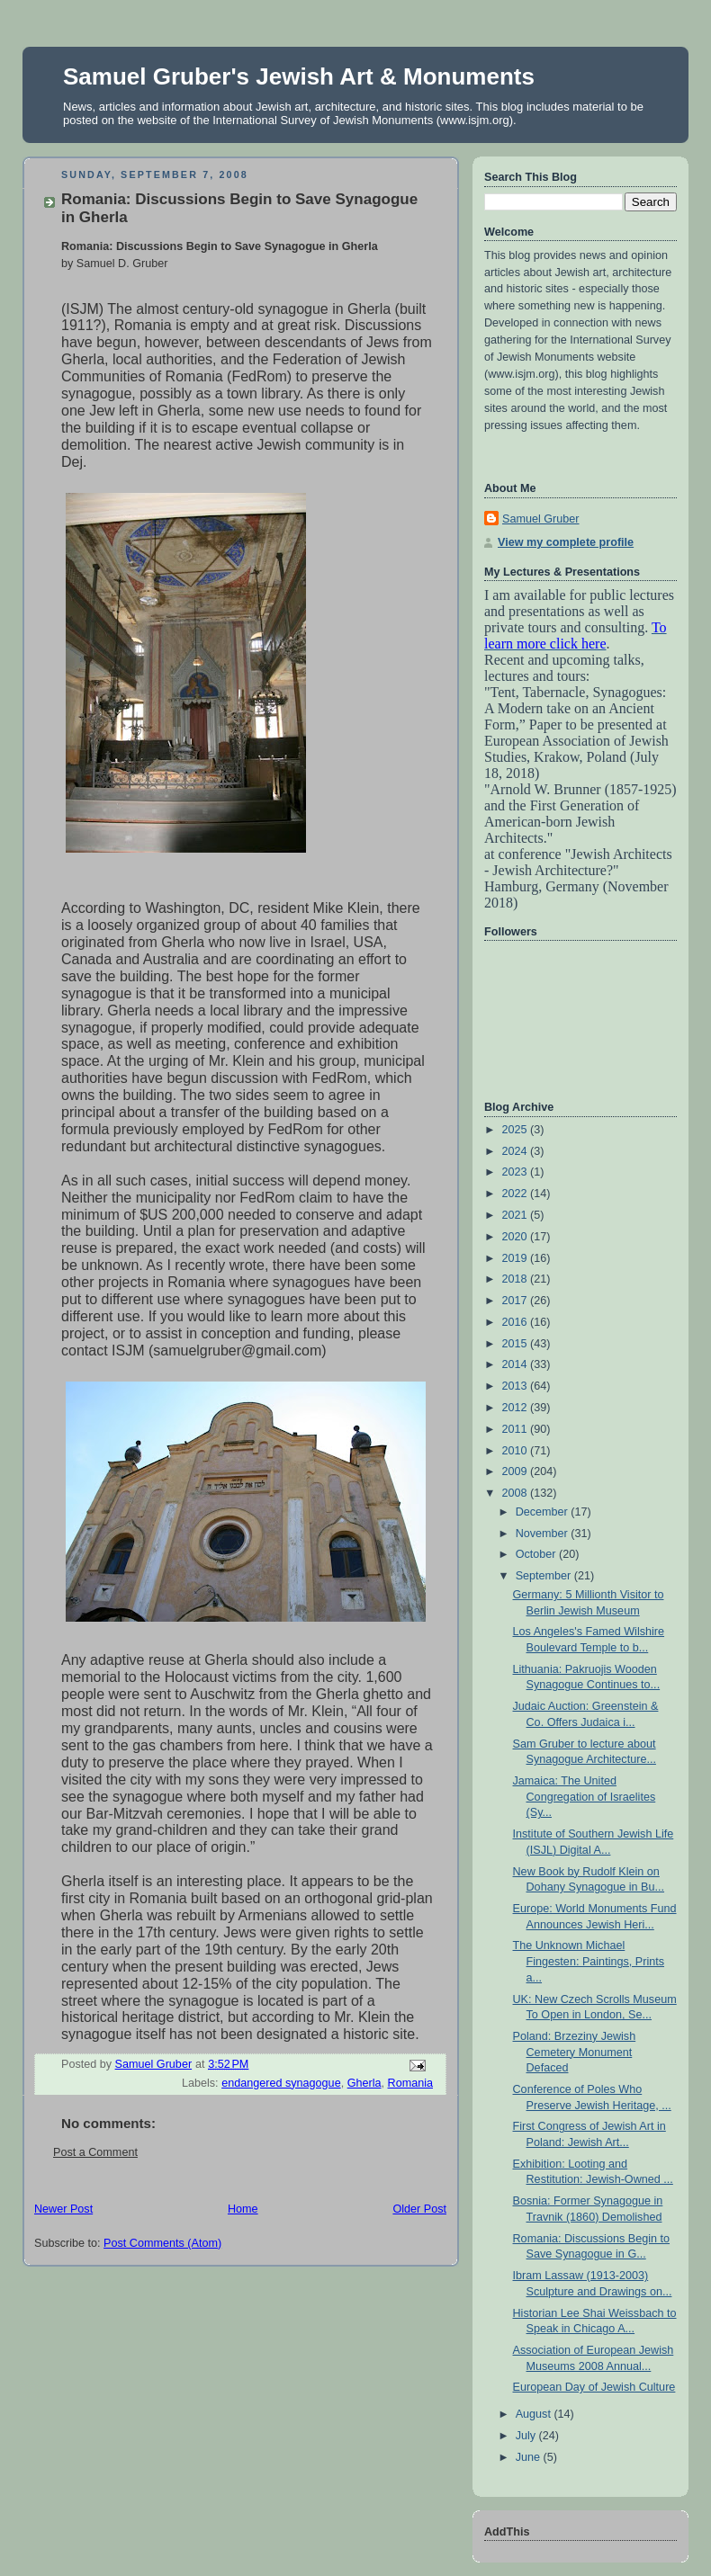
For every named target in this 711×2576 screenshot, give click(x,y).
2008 (516, 1493)
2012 (516, 1407)
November (544, 1533)
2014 (516, 1364)
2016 (516, 1322)
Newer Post (63, 2209)
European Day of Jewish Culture (594, 2387)
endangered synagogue (281, 2083)
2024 (516, 1151)
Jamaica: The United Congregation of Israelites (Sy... (584, 1797)
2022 (516, 1193)
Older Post (419, 2209)
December (544, 1512)
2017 (516, 1300)
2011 (516, 1429)
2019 (516, 1258)
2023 (516, 1172)
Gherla (364, 2083)
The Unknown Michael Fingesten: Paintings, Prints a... (589, 1961)
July (527, 2435)
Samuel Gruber (541, 519)
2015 (516, 1343)
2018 (516, 1279)
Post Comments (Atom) (162, 2243)
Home (243, 2209)
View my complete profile (566, 542)
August (535, 2414)
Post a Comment (95, 2152)
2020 (516, 1236)
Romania (410, 2083)
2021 (516, 1215)
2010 (516, 1451)
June (530, 2457)
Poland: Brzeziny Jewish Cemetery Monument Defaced (574, 2052)
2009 (516, 1471)
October (537, 1554)
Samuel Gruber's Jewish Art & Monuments (299, 76)
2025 (516, 1129)
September (545, 1576)
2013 (516, 1386)
